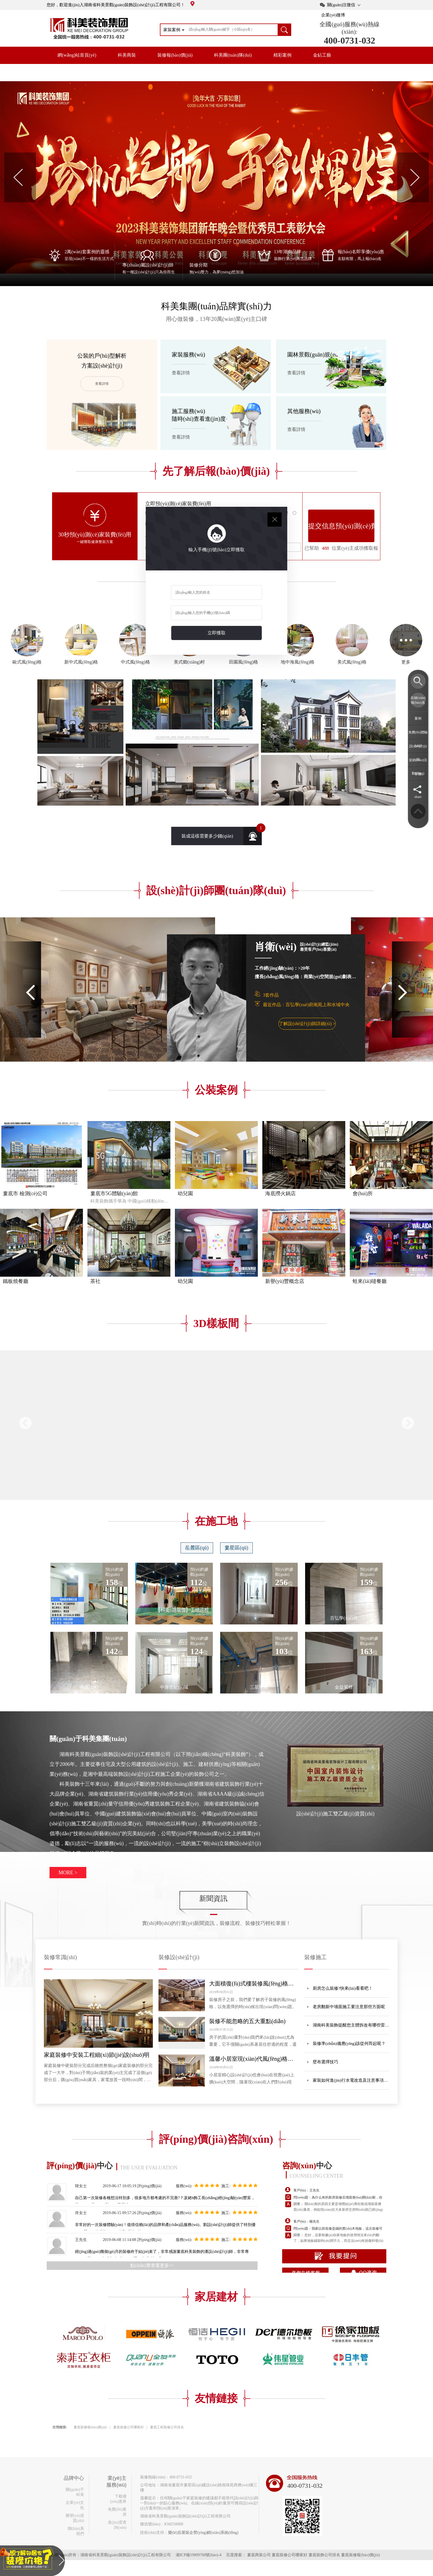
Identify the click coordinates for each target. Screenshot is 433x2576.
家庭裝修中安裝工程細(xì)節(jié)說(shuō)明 (96, 2055)
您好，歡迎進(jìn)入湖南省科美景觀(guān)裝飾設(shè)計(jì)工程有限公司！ (120, 5)
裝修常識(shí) (60, 1957)
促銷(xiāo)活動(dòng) (418, 766)
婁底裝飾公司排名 (324, 2555)
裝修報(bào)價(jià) (174, 55)
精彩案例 (282, 55)
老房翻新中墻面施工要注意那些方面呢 (349, 2006)
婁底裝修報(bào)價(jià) (90, 2427)
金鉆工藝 (322, 55)
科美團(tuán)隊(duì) (233, 55)
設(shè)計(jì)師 (418, 752)
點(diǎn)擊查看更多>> (152, 2265)
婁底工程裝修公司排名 (167, 2427)
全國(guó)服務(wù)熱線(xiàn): (349, 28)
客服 (418, 774)
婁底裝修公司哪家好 (128, 2427)
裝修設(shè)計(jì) (178, 1957)
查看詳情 (102, 384)
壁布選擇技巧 (325, 2062)
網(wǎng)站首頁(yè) (76, 55)
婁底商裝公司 (259, 2555)
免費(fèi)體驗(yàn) (418, 739)
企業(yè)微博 (333, 15)
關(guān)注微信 (341, 5)
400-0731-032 (349, 40)
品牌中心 (115, 72)
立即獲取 (216, 632)
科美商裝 (127, 55)
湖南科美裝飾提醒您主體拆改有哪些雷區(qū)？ (351, 2028)
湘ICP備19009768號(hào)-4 (198, 2555)
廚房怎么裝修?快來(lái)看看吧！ (343, 1988)
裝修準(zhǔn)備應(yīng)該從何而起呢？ (349, 2043)
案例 (418, 718)
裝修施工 (315, 1957)
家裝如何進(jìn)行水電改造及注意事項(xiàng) (348, 2083)
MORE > (68, 1872)
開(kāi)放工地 (70, 72)
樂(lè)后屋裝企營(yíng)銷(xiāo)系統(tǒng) (203, 2532)
